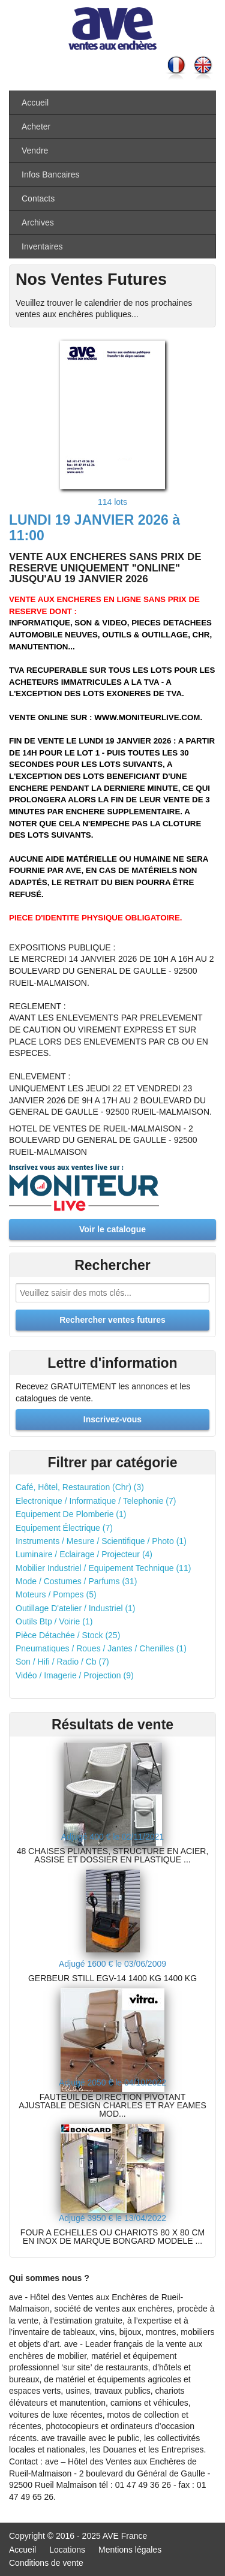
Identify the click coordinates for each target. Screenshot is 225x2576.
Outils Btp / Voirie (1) (54, 1621)
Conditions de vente (46, 2563)
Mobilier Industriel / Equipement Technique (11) (103, 1568)
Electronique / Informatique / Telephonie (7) (96, 1501)
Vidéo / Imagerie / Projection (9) (75, 1675)
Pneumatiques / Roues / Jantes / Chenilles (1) (101, 1648)
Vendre (35, 150)
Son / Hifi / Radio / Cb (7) (62, 1661)
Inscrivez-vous (112, 1419)
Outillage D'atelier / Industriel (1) (76, 1608)
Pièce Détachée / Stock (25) (68, 1635)
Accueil (35, 102)
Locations (67, 2549)
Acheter (36, 126)
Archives (38, 222)
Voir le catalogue (112, 1229)
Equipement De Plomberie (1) (71, 1514)
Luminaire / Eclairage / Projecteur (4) (84, 1554)
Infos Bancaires (51, 174)
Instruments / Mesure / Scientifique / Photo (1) (101, 1541)
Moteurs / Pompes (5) (56, 1594)
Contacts (38, 198)
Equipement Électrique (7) (64, 1528)
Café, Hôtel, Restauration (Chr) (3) (80, 1487)
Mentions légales (129, 2549)
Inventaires (42, 246)
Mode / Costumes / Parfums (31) (76, 1581)
